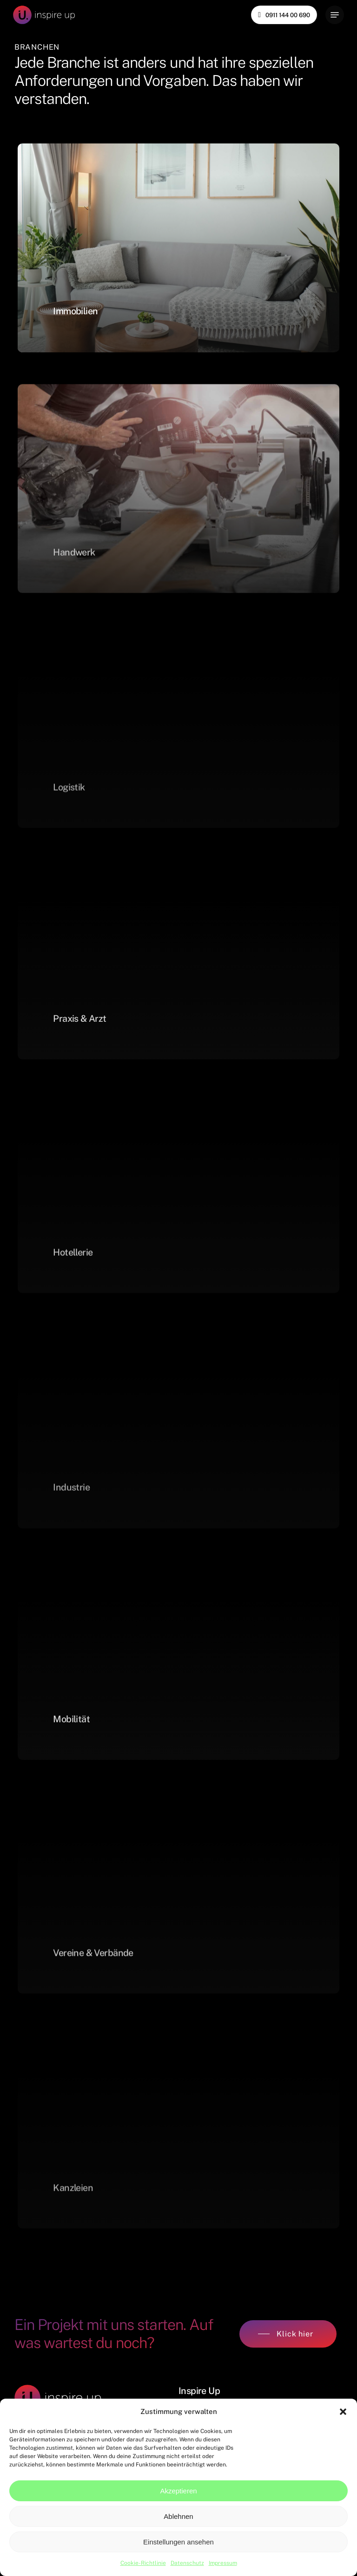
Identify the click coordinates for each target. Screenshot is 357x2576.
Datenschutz (187, 2563)
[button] (343, 2411)
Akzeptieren (178, 2491)
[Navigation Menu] (334, 14)
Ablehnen (178, 2516)
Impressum (223, 2563)
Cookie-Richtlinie (143, 2563)
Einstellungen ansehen (178, 2542)
